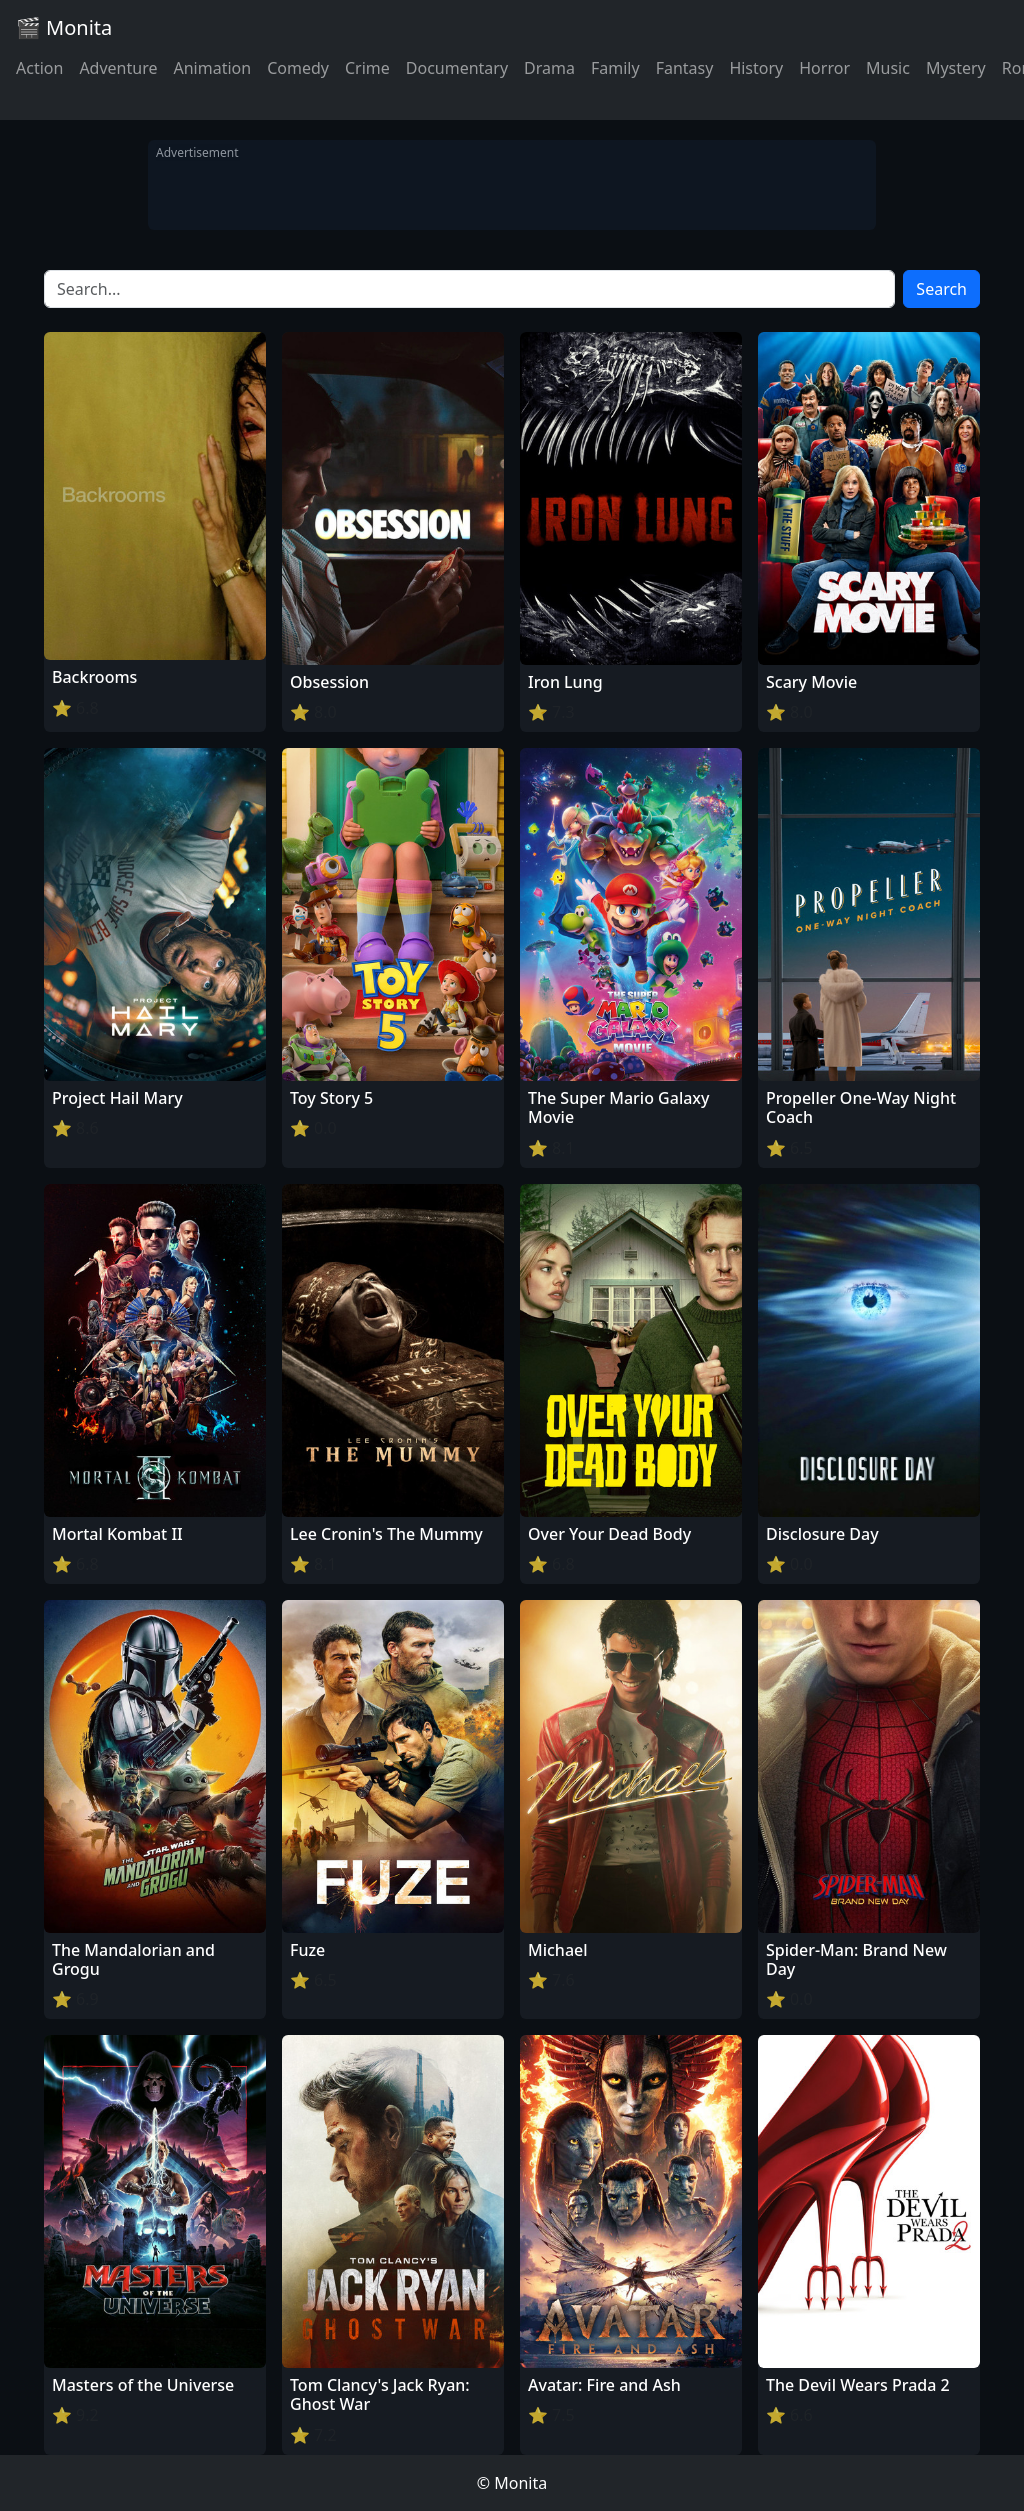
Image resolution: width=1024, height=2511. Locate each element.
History (756, 68)
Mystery (956, 68)
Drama (549, 68)
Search (941, 289)
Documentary (457, 68)
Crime (367, 68)
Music (888, 68)
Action (39, 68)
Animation (212, 68)
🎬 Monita (64, 27)
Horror (824, 68)
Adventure (118, 68)
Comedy (298, 68)
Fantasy (685, 68)
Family (615, 68)
